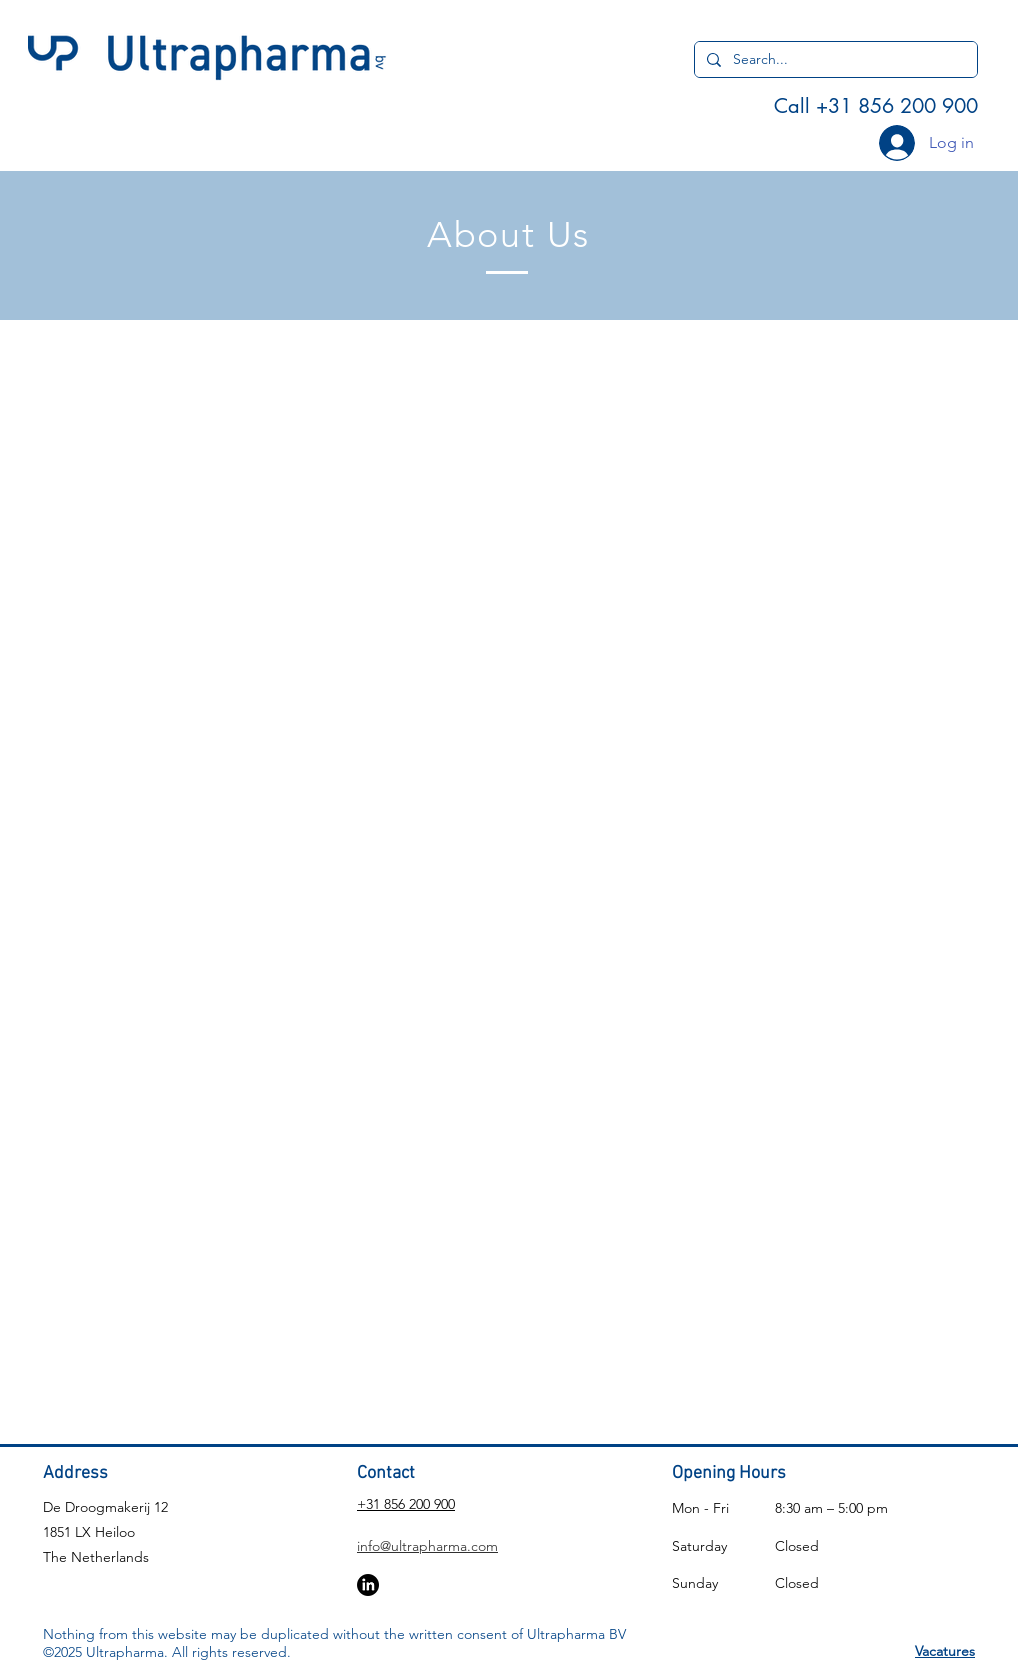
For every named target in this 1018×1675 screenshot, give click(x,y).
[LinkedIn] (368, 1585)
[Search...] (834, 60)
